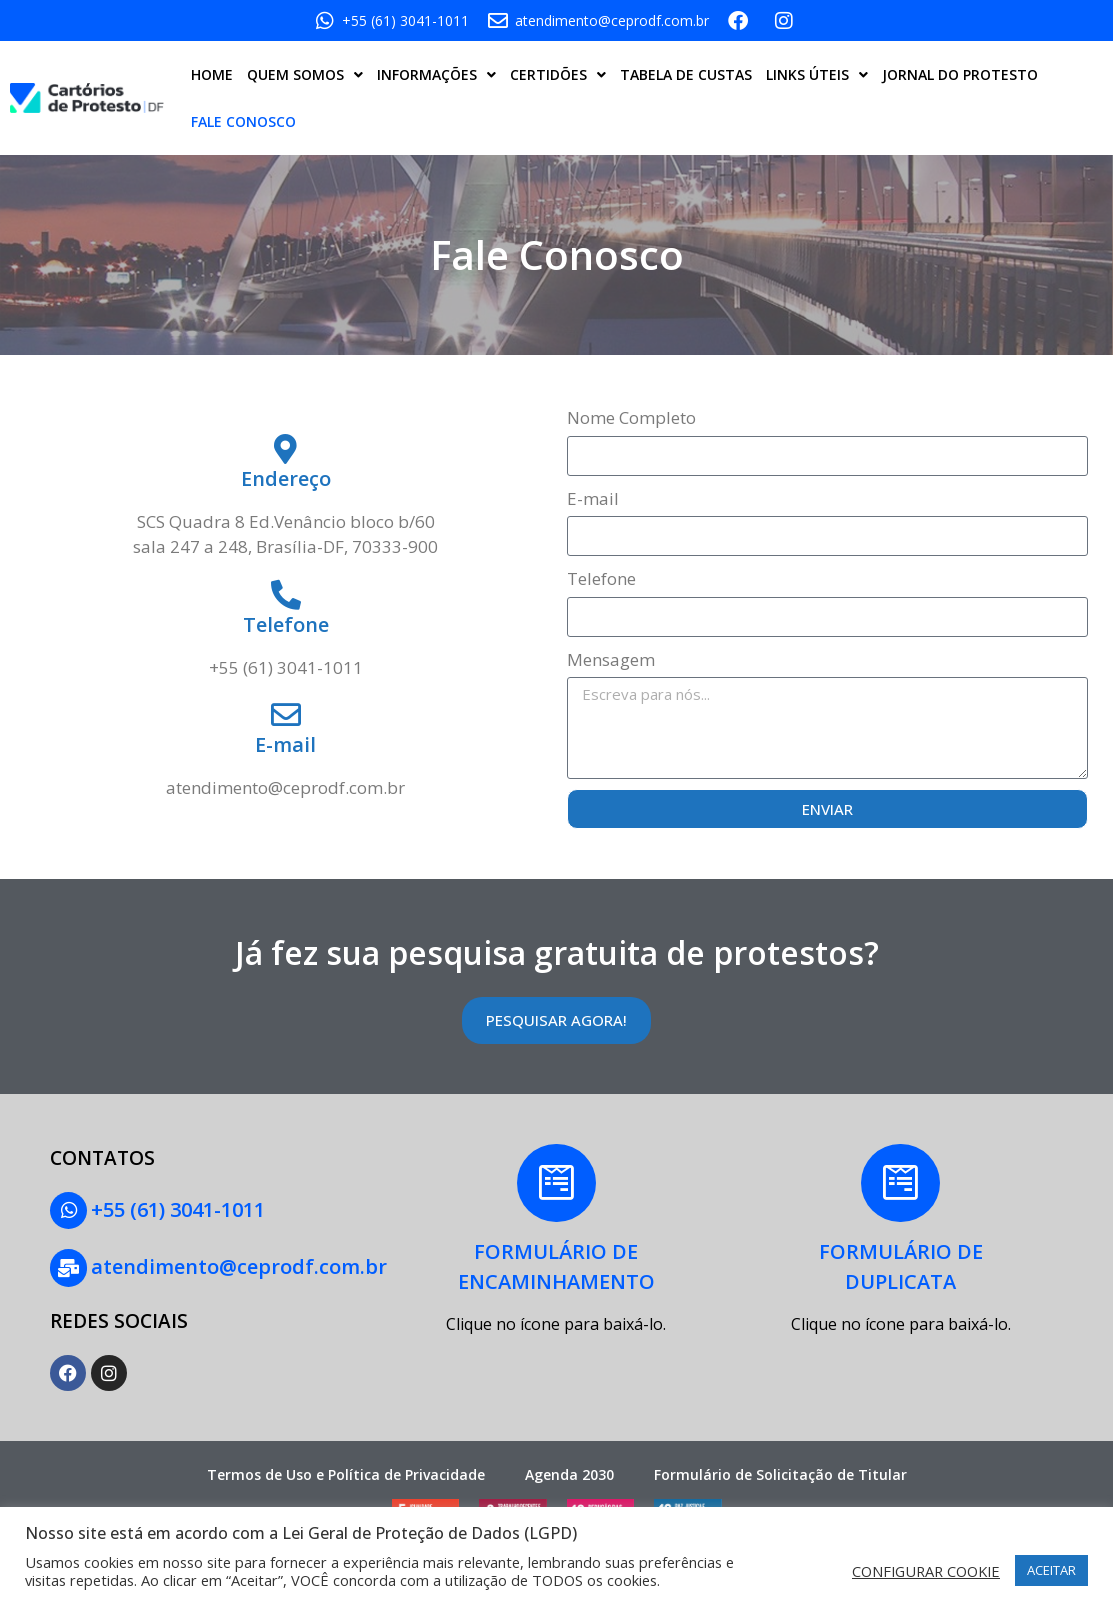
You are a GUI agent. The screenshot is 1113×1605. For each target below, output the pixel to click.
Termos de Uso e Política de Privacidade (346, 1472)
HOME (212, 74)
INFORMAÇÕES (436, 75)
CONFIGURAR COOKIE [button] (926, 1571)
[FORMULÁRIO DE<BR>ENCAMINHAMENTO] (556, 1184)
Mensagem (611, 659)
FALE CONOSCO (243, 121)
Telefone (601, 578)
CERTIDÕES (558, 75)
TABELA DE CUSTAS (686, 74)
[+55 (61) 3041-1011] (68, 1210)
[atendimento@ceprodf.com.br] (68, 1266)
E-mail (593, 498)
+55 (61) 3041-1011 (177, 1208)
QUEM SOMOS (305, 75)
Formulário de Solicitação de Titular (780, 1472)
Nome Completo (631, 417)
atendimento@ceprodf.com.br (238, 1264)
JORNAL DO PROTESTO (960, 74)
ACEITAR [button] (1051, 1570)
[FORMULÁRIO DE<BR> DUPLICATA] (901, 1184)
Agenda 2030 (569, 1472)
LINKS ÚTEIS (817, 75)
